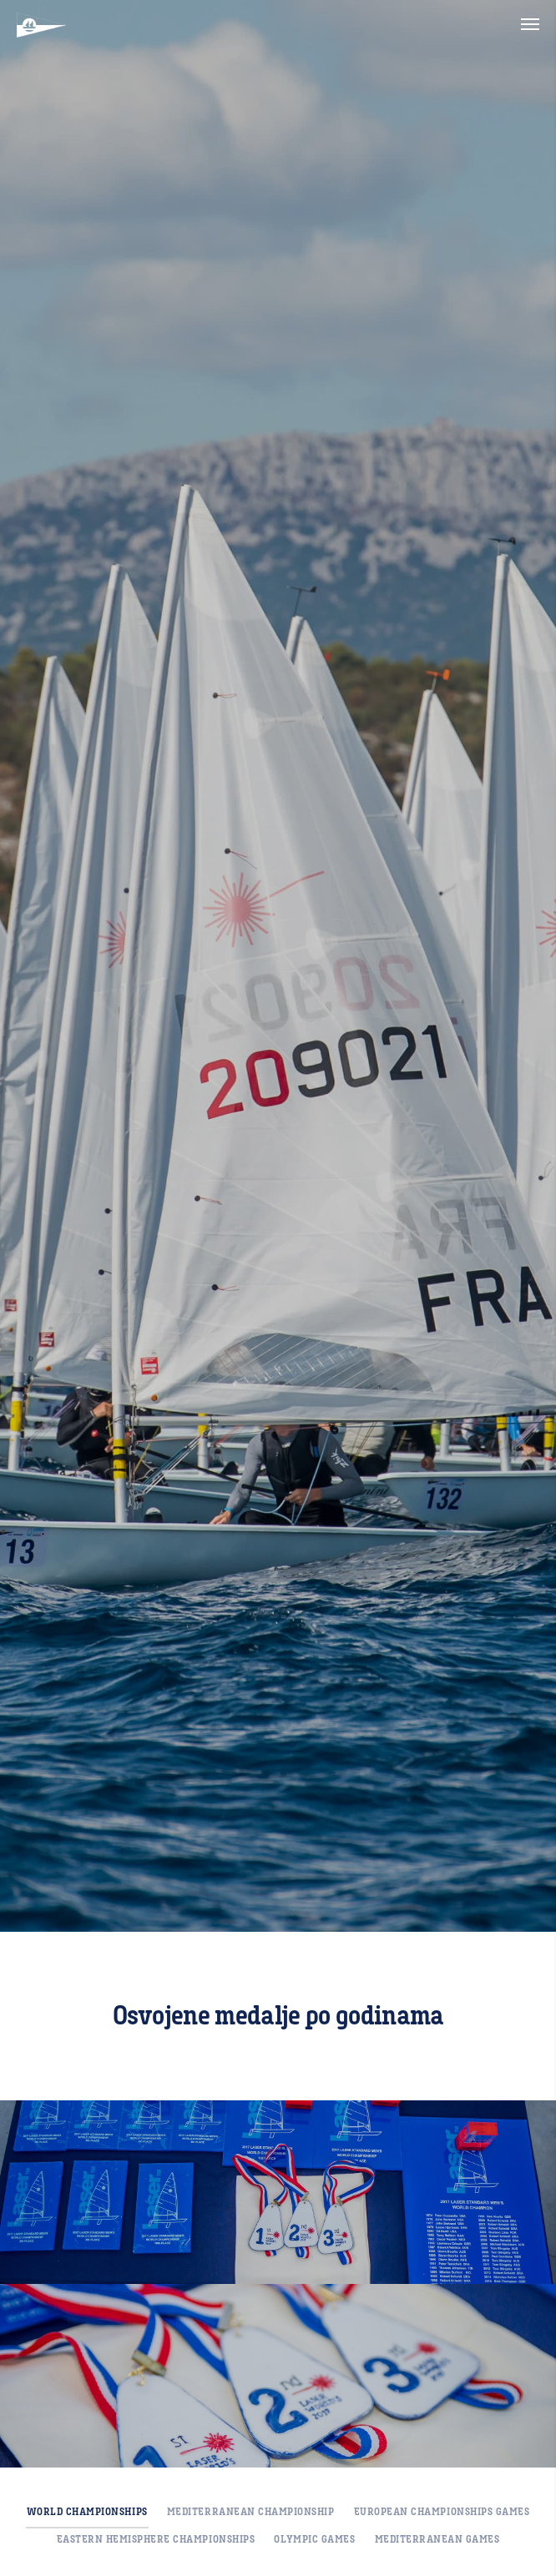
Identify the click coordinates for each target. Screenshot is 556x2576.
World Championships (87, 2511)
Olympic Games (314, 2539)
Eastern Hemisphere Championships (156, 2539)
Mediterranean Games (437, 2539)
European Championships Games (442, 2511)
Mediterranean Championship (251, 2511)
